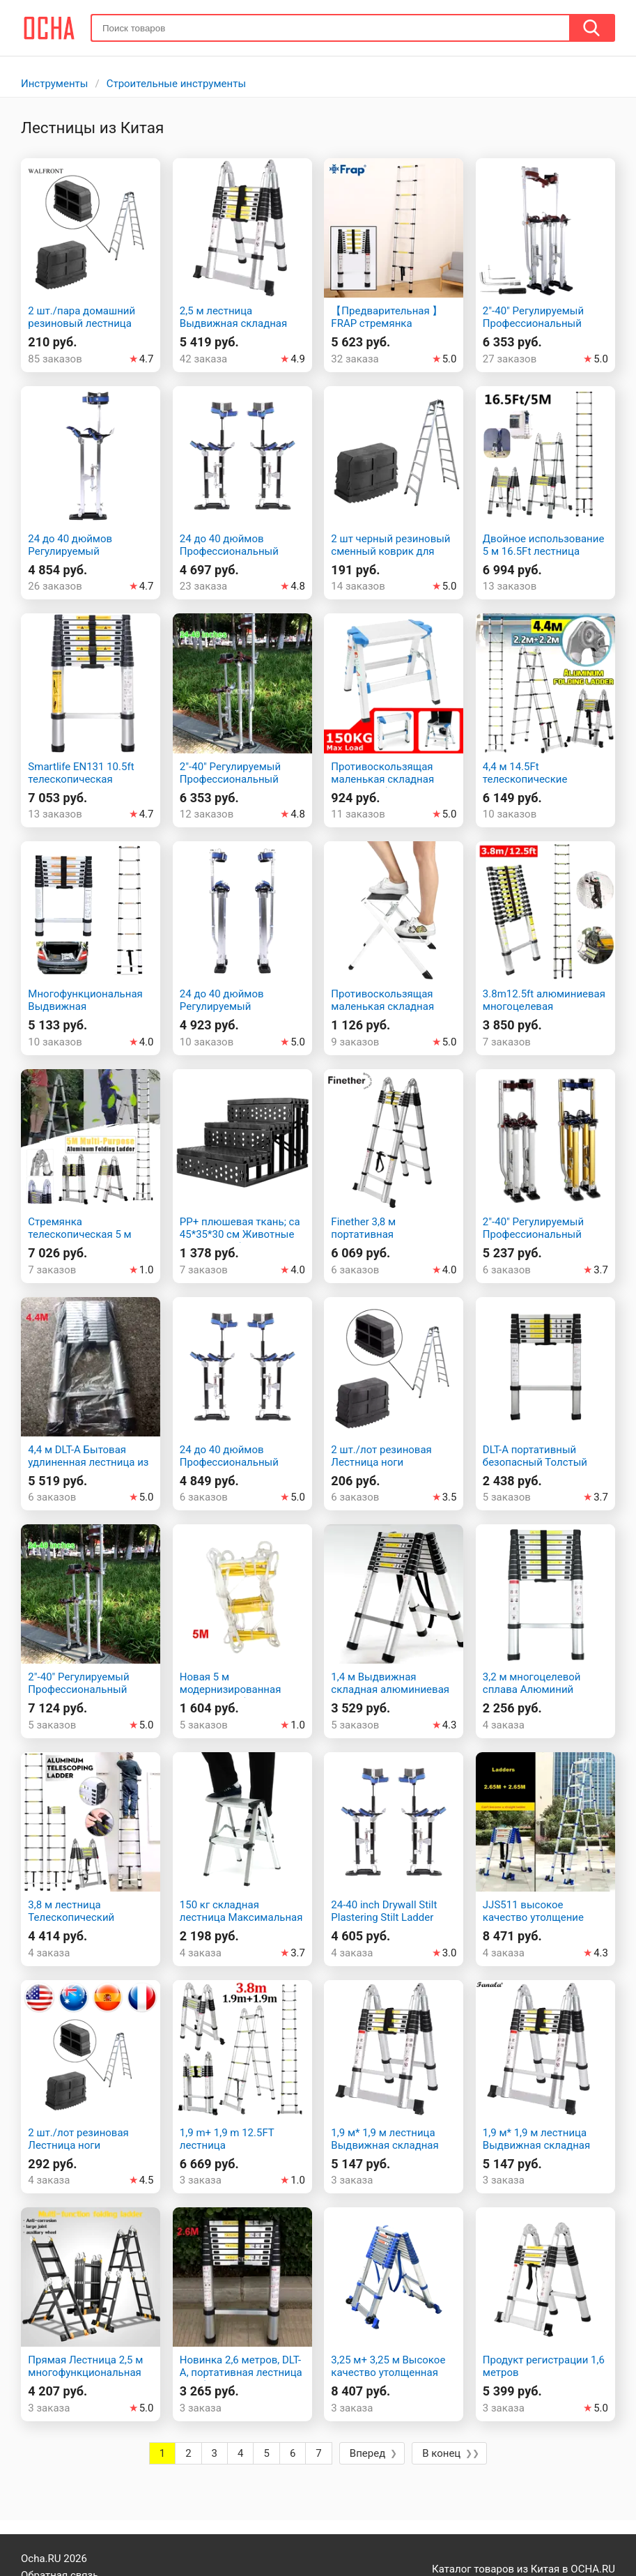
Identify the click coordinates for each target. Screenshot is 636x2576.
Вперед (367, 2453)
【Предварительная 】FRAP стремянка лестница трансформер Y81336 (388, 330)
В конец (441, 2453)
